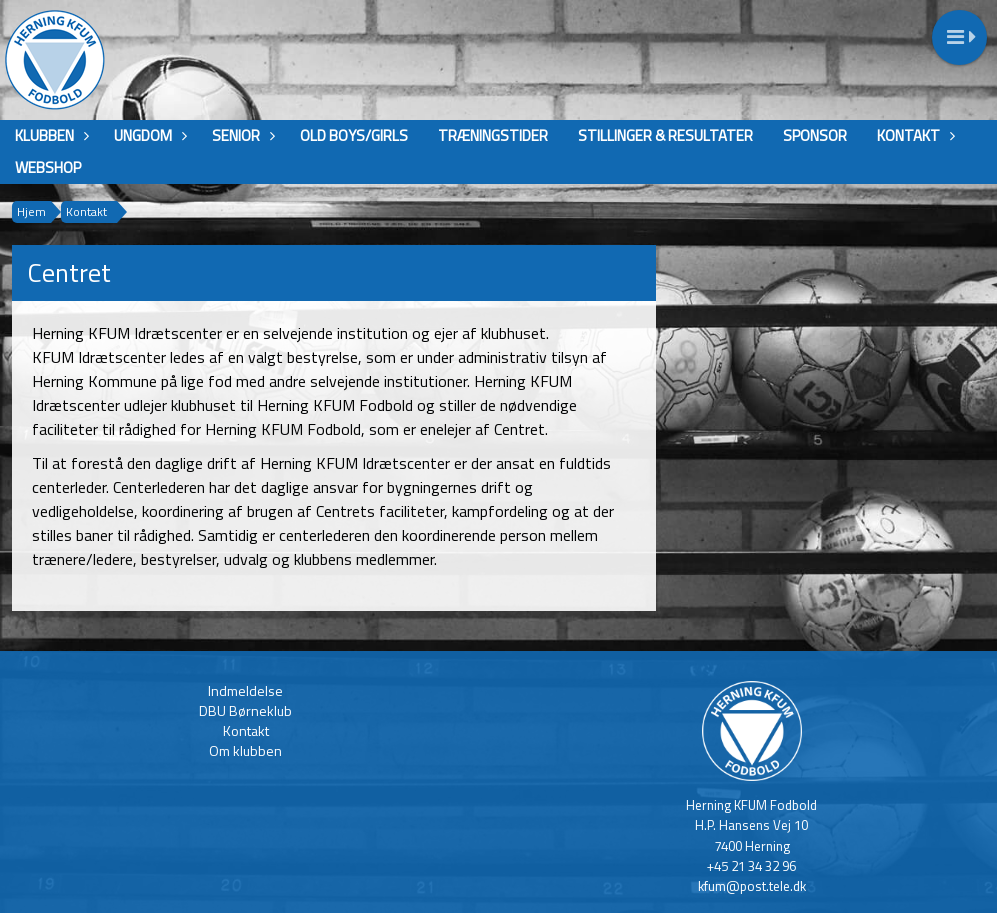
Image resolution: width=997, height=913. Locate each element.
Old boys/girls (354, 135)
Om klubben (245, 750)
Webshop (48, 167)
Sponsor (815, 135)
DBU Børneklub (245, 710)
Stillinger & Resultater (665, 135)
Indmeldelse (245, 690)
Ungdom (148, 135)
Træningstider (493, 135)
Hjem (31, 211)
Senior (241, 135)
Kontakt (913, 135)
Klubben (49, 135)
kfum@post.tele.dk (752, 886)
